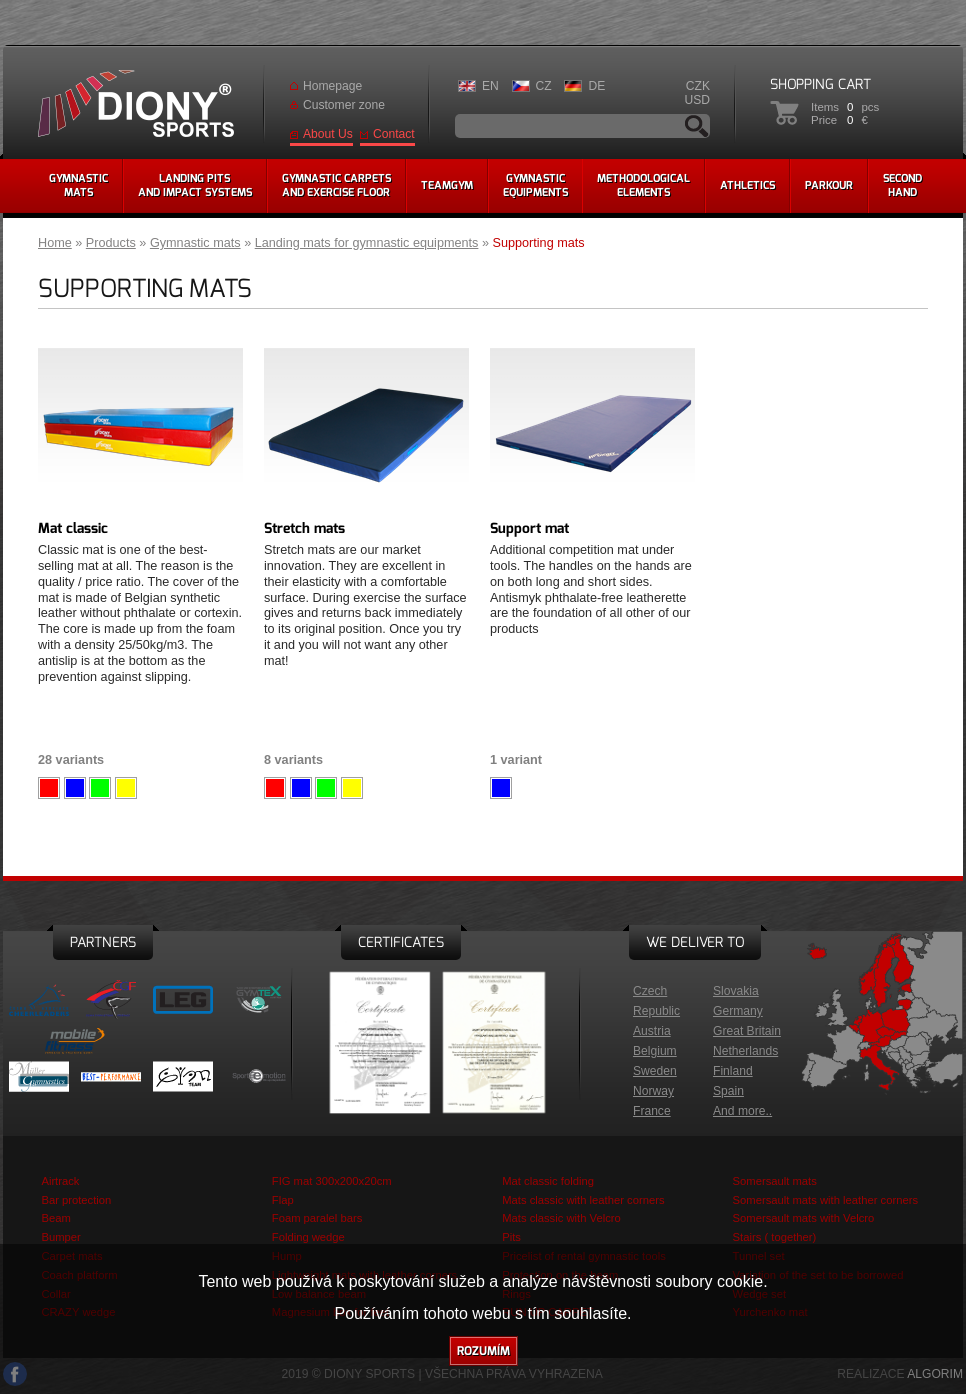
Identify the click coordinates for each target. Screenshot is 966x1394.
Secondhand (902, 185)
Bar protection (76, 1200)
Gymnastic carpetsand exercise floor (336, 185)
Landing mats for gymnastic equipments (367, 243)
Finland (733, 1071)
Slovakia (736, 991)
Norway (653, 1091)
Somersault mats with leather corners (825, 1200)
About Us (328, 134)
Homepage (332, 86)
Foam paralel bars (317, 1218)
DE (596, 86)
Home (55, 243)
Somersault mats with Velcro (804, 1218)
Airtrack (60, 1181)
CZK (698, 86)
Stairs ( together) (775, 1237)
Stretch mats (304, 528)
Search (697, 126)
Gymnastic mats (195, 243)
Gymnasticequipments (535, 185)
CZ (544, 86)
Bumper (60, 1237)
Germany (738, 1011)
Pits (511, 1237)
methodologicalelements (643, 185)
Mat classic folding (548, 1181)
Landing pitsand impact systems (195, 185)
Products (111, 243)
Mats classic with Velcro (561, 1218)
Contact (394, 134)
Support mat (529, 528)
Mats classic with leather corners (583, 1200)
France (652, 1111)
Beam (55, 1218)
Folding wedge (308, 1237)
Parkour (829, 185)
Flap (283, 1200)
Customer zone (344, 105)
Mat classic (73, 528)
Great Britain (747, 1031)
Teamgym (447, 185)
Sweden (655, 1071)
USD (697, 100)
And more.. (742, 1111)
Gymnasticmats (78, 185)
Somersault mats (775, 1181)
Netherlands (745, 1051)
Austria (652, 1031)
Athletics (747, 185)
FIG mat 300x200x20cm (332, 1181)
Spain (728, 1091)
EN (490, 86)
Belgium (655, 1051)
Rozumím (483, 1351)
